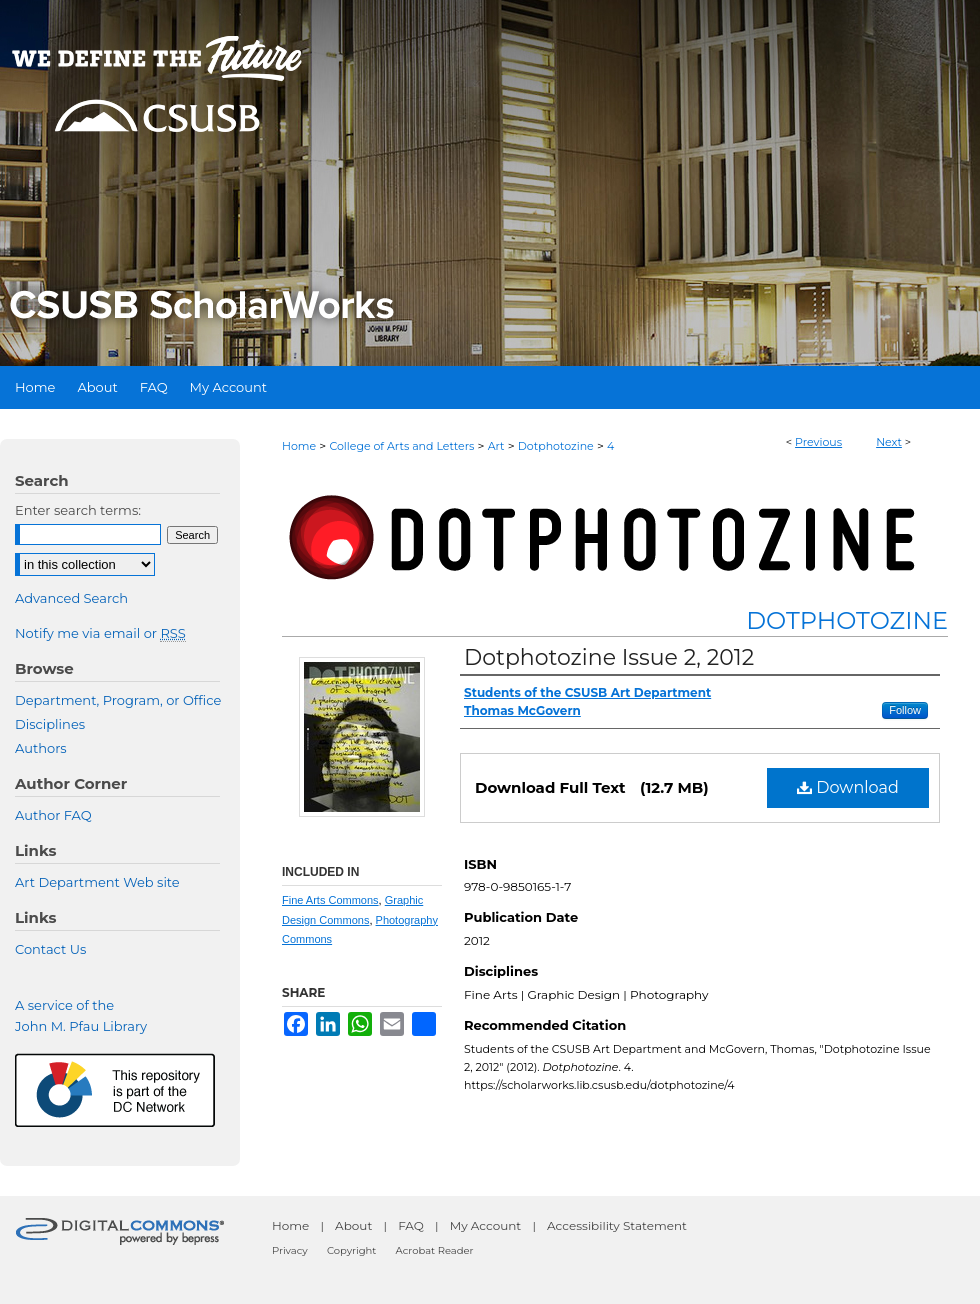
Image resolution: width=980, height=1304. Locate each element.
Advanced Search (71, 598)
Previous (818, 442)
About (353, 1225)
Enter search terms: (78, 510)
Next (889, 442)
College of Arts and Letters (401, 446)
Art (496, 446)
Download (848, 787)
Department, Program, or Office (118, 700)
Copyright (351, 1250)
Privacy (290, 1250)
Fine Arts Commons (330, 900)
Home (299, 446)
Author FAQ (53, 815)
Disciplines (50, 724)
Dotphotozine (556, 446)
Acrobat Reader (435, 1250)
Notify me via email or (100, 633)
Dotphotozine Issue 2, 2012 (609, 657)
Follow (905, 710)
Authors (41, 748)
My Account (486, 1225)
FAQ (411, 1225)
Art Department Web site (97, 882)
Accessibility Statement (617, 1225)
